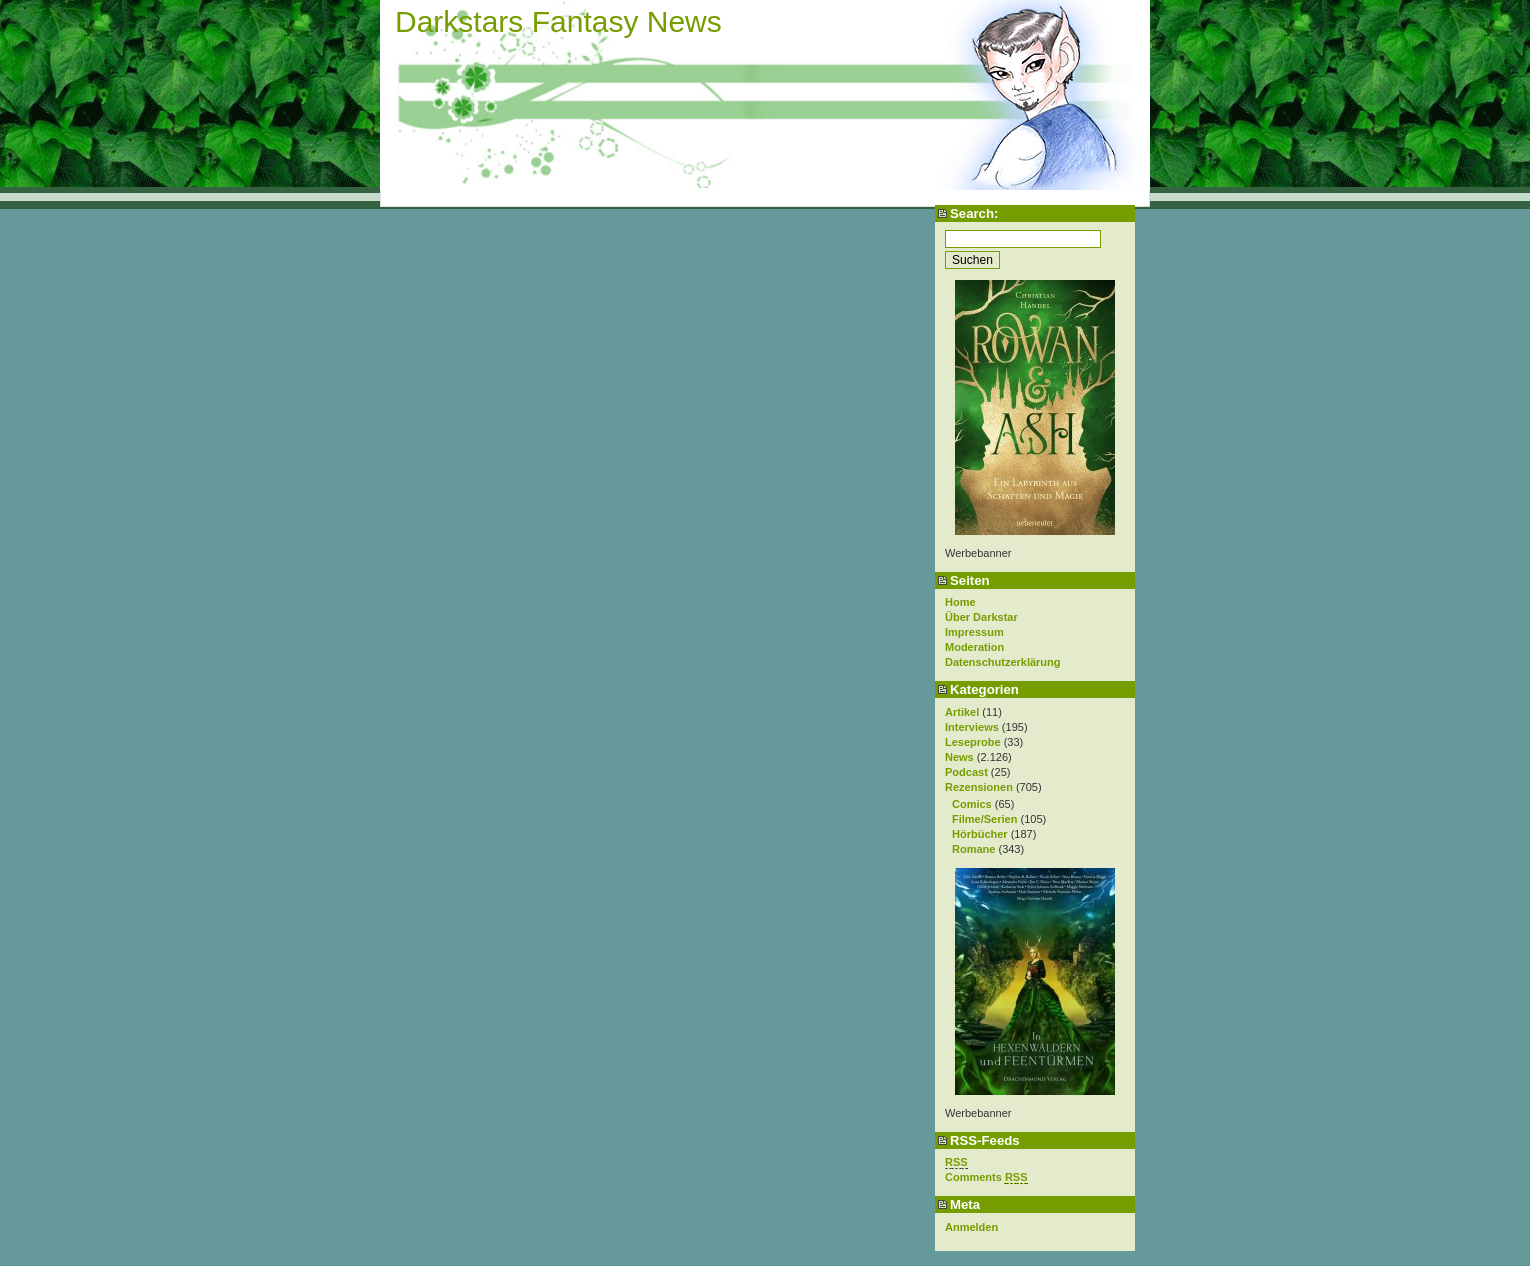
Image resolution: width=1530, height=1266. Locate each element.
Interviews (972, 727)
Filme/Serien (984, 819)
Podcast (966, 772)
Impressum (974, 632)
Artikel (962, 712)
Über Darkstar (981, 617)
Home (960, 602)
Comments (986, 1177)
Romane (973, 849)
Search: (974, 213)
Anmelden (971, 1227)
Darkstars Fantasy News (558, 21)
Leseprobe (973, 742)
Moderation (974, 647)
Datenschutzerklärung (1003, 662)
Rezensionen (979, 787)
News (959, 757)
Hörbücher (980, 834)
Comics (972, 804)
